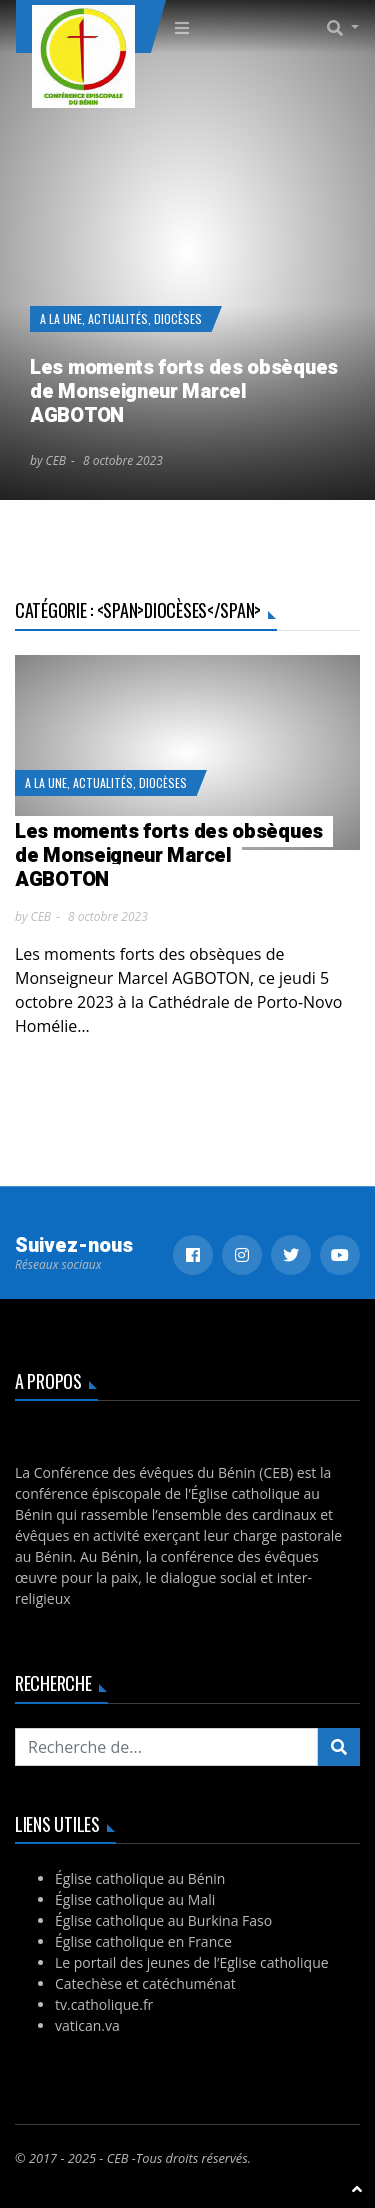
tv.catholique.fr (104, 2004)
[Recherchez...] (166, 1747)
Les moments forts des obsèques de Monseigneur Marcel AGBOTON (184, 391)
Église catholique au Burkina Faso (163, 1920)
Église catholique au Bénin (140, 1878)
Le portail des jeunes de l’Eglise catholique (192, 1962)
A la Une (61, 318)
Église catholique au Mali (135, 1899)
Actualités (118, 318)
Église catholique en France (143, 1941)
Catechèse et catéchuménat (145, 1983)
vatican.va (87, 2025)
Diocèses (178, 318)
